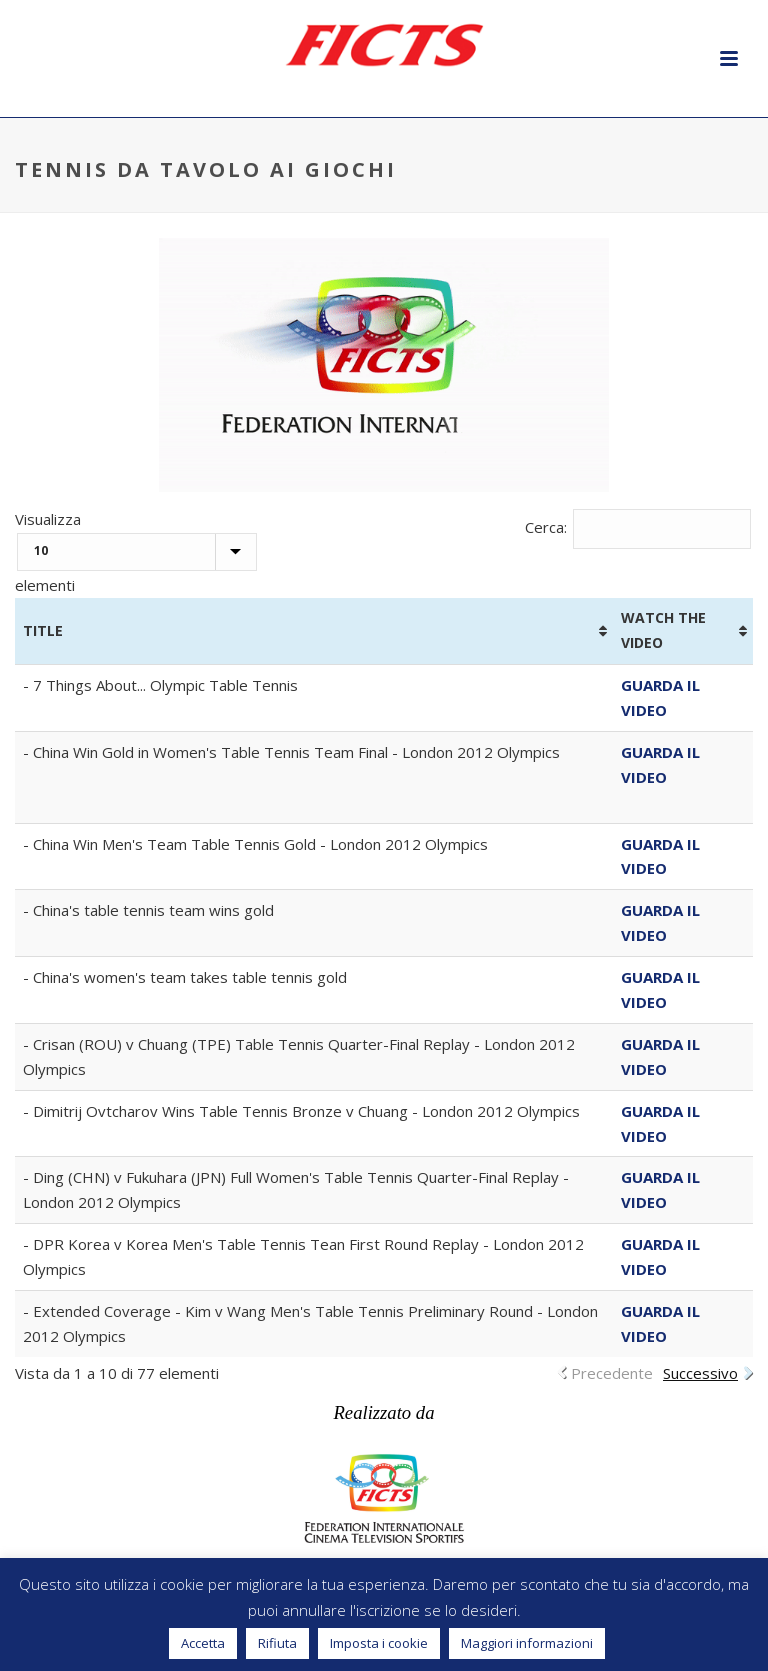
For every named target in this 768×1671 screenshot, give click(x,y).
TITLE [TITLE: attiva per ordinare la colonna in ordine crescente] (43, 630)
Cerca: (638, 527)
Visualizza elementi (136, 552)
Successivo (700, 1373)
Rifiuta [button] (277, 1643)
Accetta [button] (203, 1643)
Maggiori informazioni (527, 1643)
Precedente (612, 1373)
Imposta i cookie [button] (379, 1643)
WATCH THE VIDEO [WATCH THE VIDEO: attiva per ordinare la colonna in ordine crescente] (663, 630)
